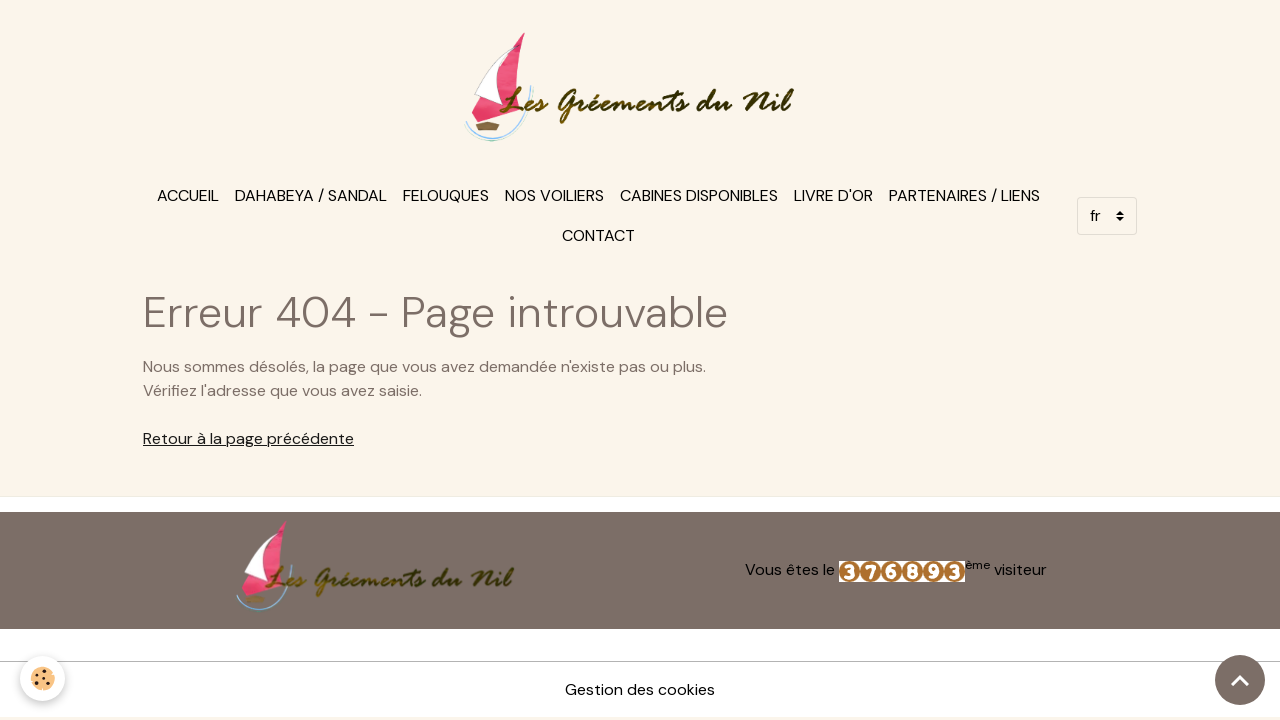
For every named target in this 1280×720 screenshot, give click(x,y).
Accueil (188, 195)
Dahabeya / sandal (311, 195)
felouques (446, 195)
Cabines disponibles (699, 195)
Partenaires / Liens (964, 195)
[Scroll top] (1240, 680)
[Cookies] (42, 678)
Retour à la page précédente (248, 438)
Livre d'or (833, 195)
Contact (598, 235)
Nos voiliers (554, 195)
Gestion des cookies (640, 689)
